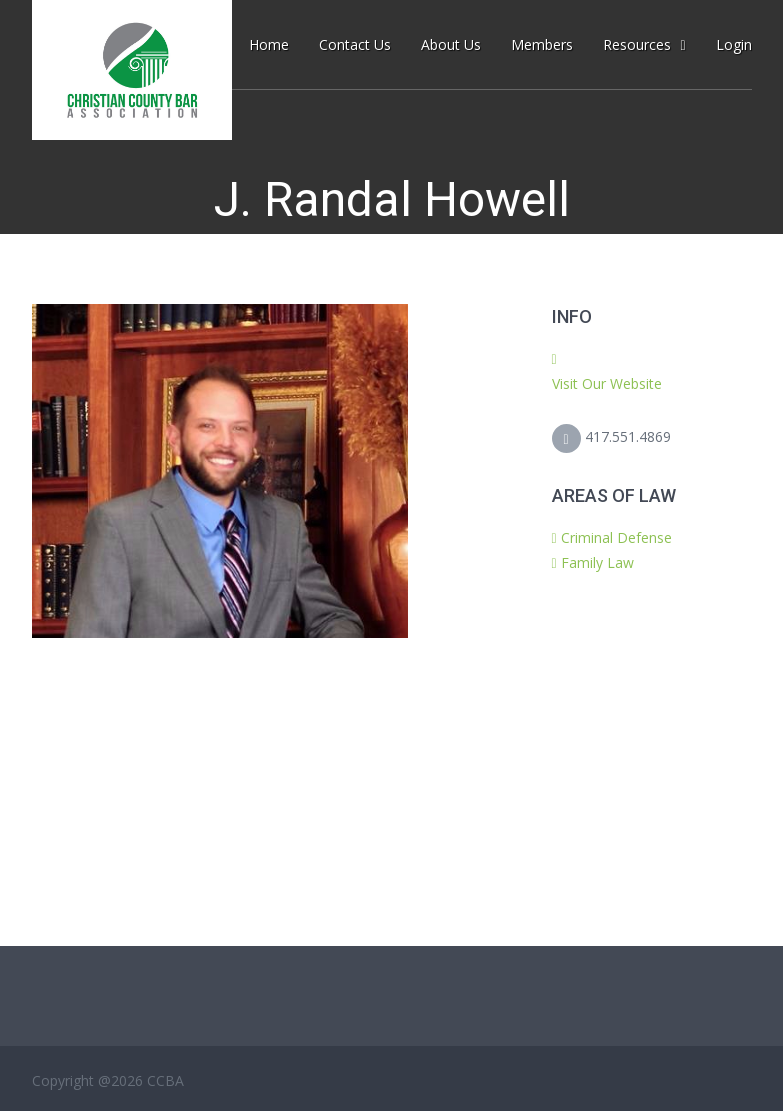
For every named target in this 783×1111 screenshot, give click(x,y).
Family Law (597, 562)
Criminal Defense (616, 537)
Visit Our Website (607, 383)
